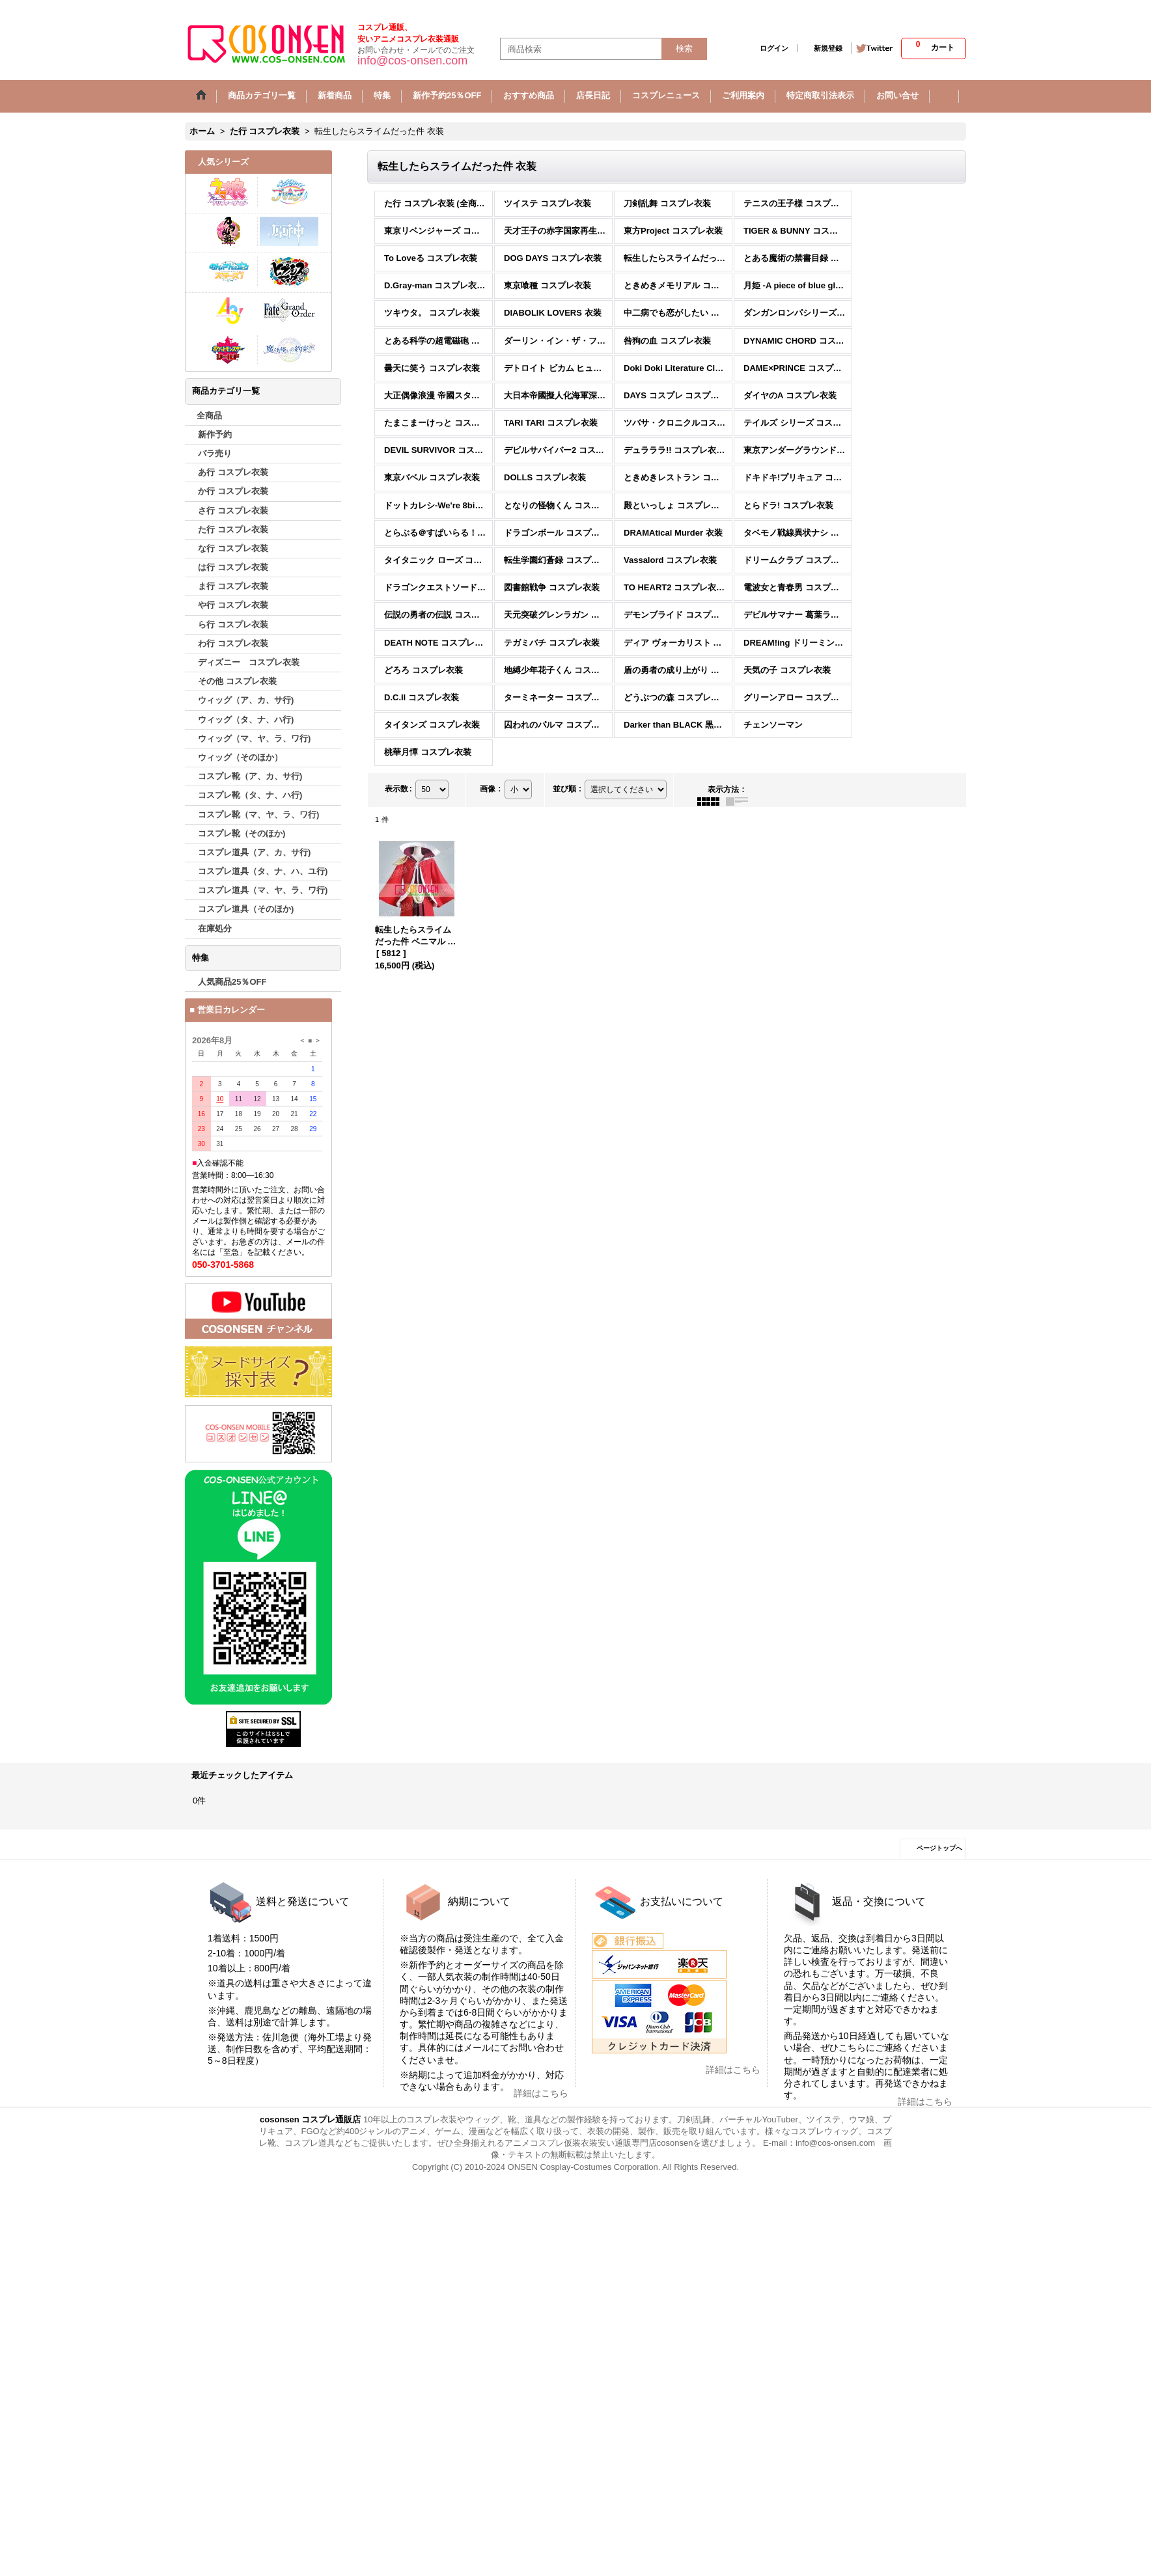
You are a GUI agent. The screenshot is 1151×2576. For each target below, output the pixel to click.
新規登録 (828, 48)
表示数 (398, 788)
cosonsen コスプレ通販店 (310, 2119)
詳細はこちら (541, 2093)
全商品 (209, 415)
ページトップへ (939, 1848)
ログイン (774, 48)
